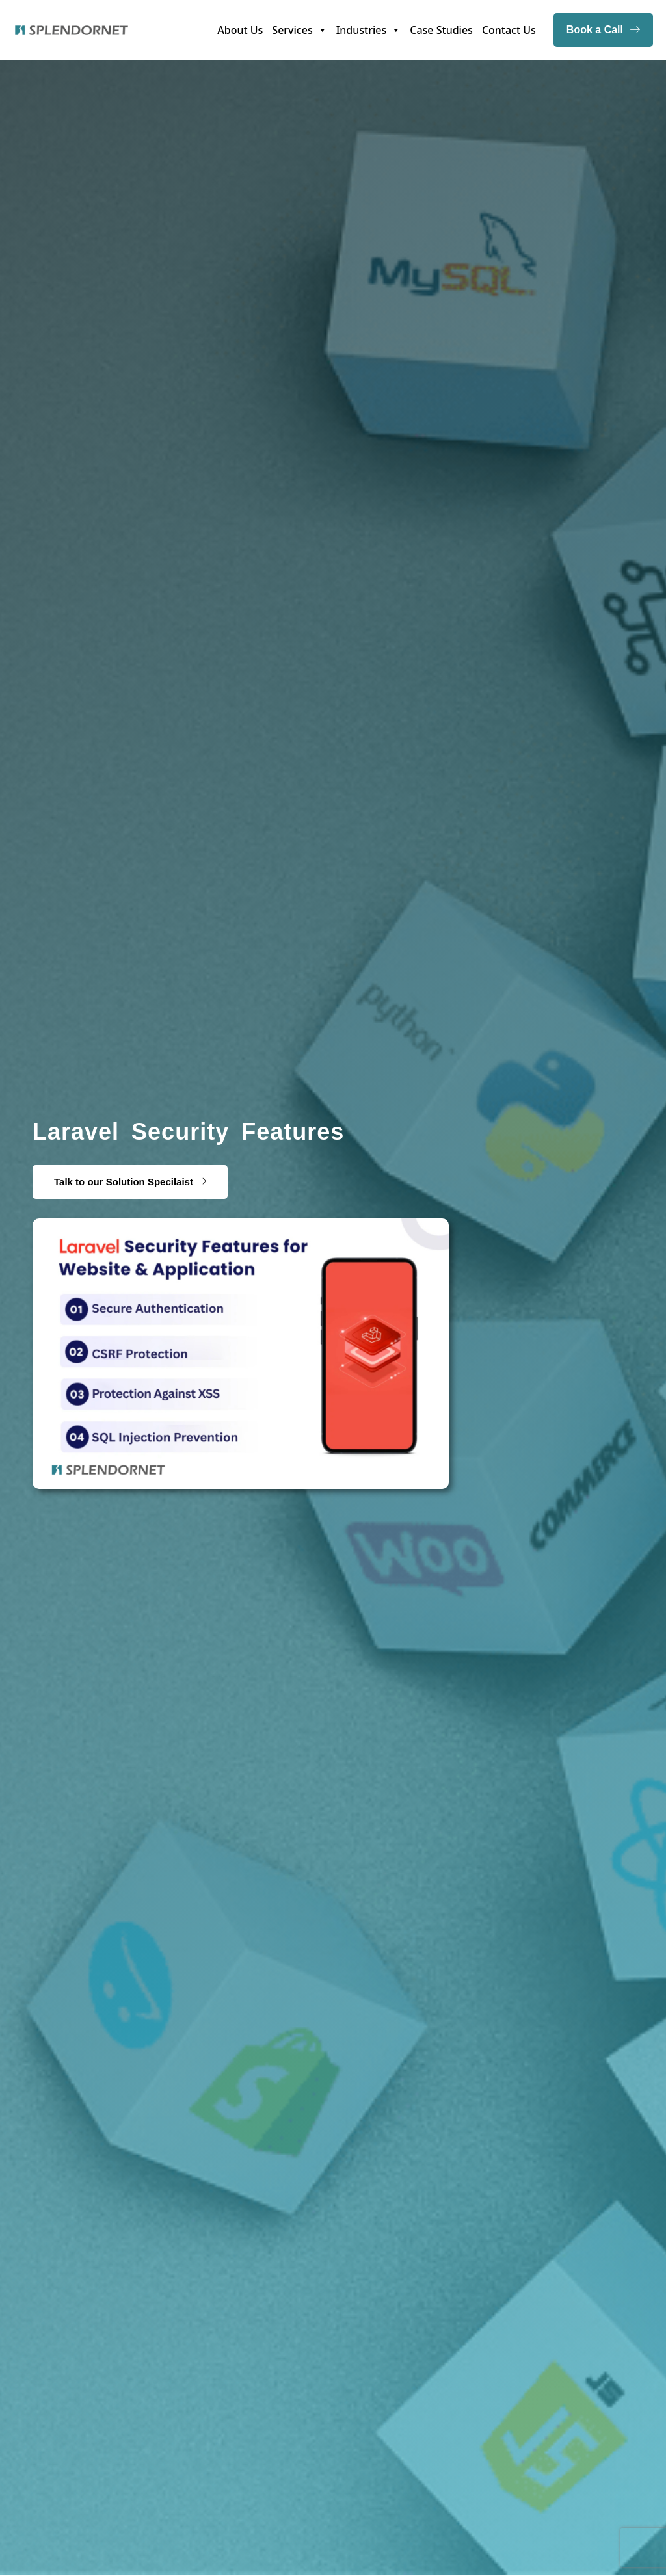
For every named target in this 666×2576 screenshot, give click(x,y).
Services (299, 30)
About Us (240, 30)
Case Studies (441, 30)
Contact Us (509, 30)
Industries (368, 30)
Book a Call (603, 30)
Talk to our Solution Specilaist (123, 1181)
